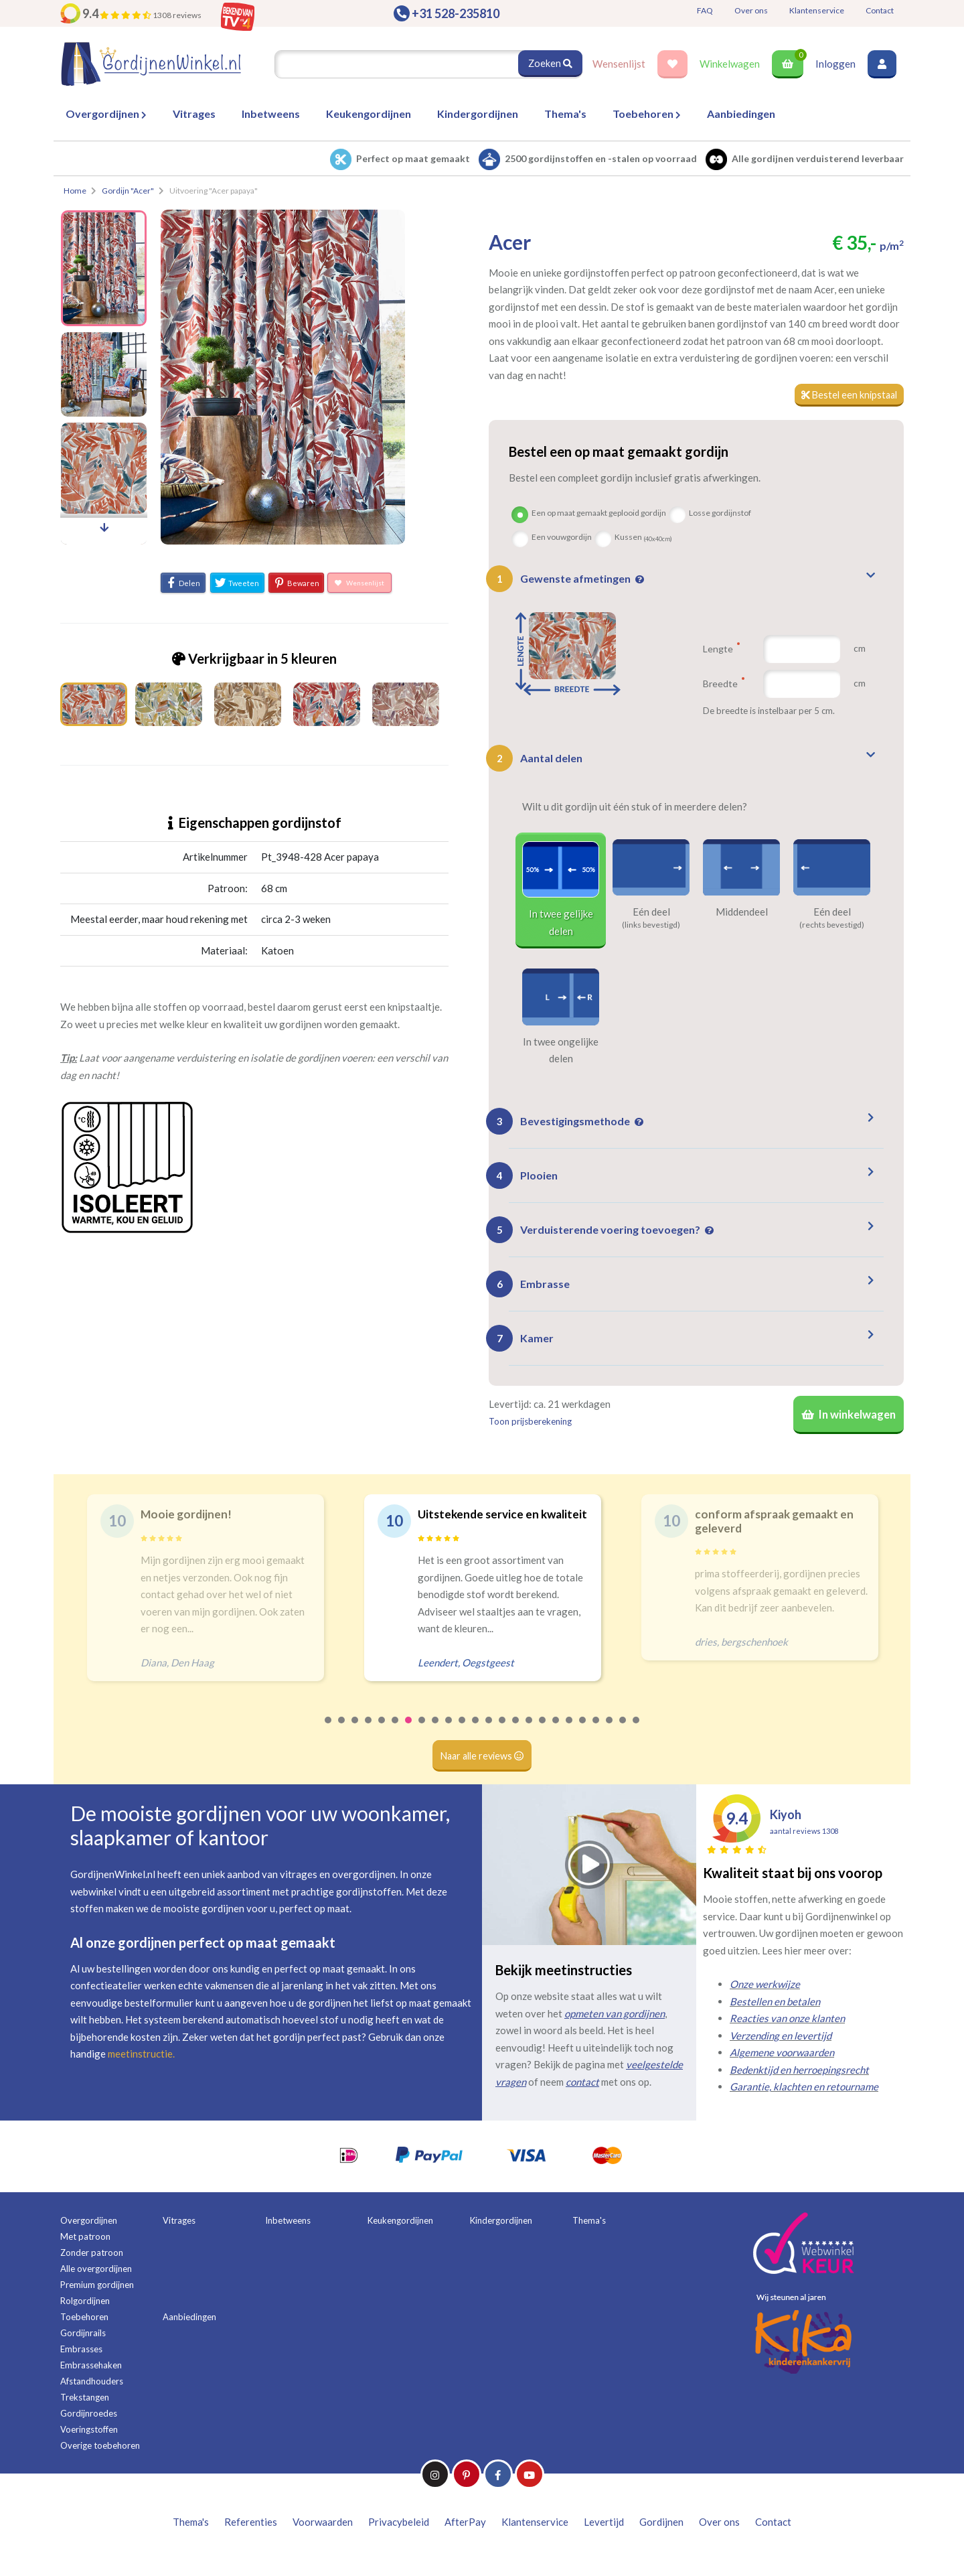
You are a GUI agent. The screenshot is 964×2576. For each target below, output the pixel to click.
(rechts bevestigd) (831, 925)
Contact (880, 10)
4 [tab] (369, 1734)
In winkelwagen (846, 1418)
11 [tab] (463, 1734)
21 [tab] (596, 1734)
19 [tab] (570, 1734)
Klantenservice (816, 10)
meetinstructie (140, 2059)
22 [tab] (610, 1734)
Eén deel (651, 912)
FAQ (705, 10)
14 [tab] (503, 1734)
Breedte (723, 684)
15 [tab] (516, 1734)
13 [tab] (489, 1734)
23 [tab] (623, 1734)
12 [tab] (476, 1734)
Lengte (721, 649)
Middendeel (742, 912)
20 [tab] (583, 1734)
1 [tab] (329, 1734)
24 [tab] (637, 1734)
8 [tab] (422, 1734)
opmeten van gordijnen (614, 2018)
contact (582, 2086)
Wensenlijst (618, 64)
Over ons (751, 10)
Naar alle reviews (482, 1760)
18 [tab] (556, 1734)
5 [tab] (382, 1734)
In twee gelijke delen (561, 923)
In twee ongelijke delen (560, 1051)
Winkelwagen (730, 64)
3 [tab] (355, 1734)
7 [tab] (409, 1734)
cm (860, 648)
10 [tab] (449, 1734)
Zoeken (549, 64)
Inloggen (835, 64)
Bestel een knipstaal (847, 395)
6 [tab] (396, 1734)
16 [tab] (530, 1734)
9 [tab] (436, 1734)
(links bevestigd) (651, 925)
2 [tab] (342, 1734)
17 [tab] (543, 1734)
